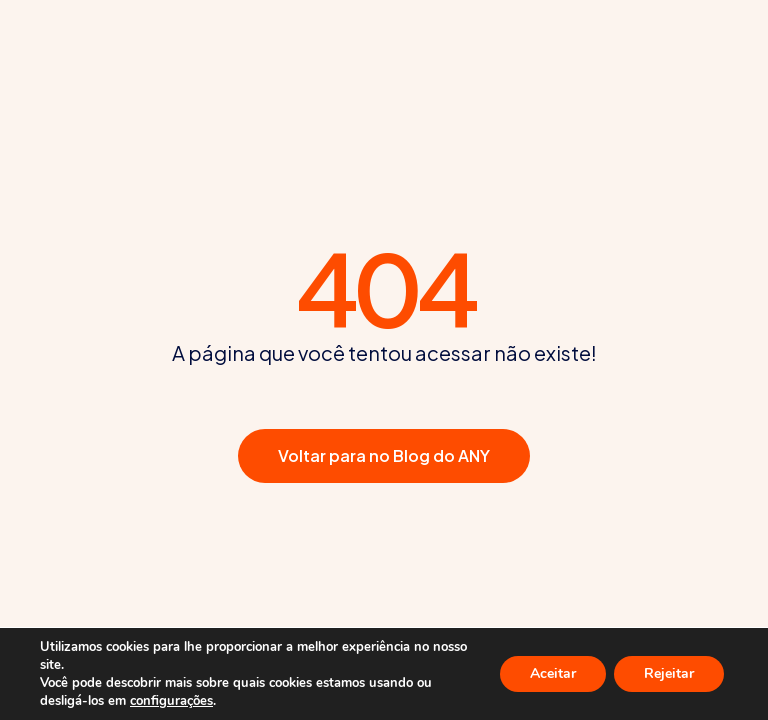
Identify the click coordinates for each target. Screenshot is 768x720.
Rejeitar (669, 673)
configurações (171, 701)
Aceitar (553, 673)
